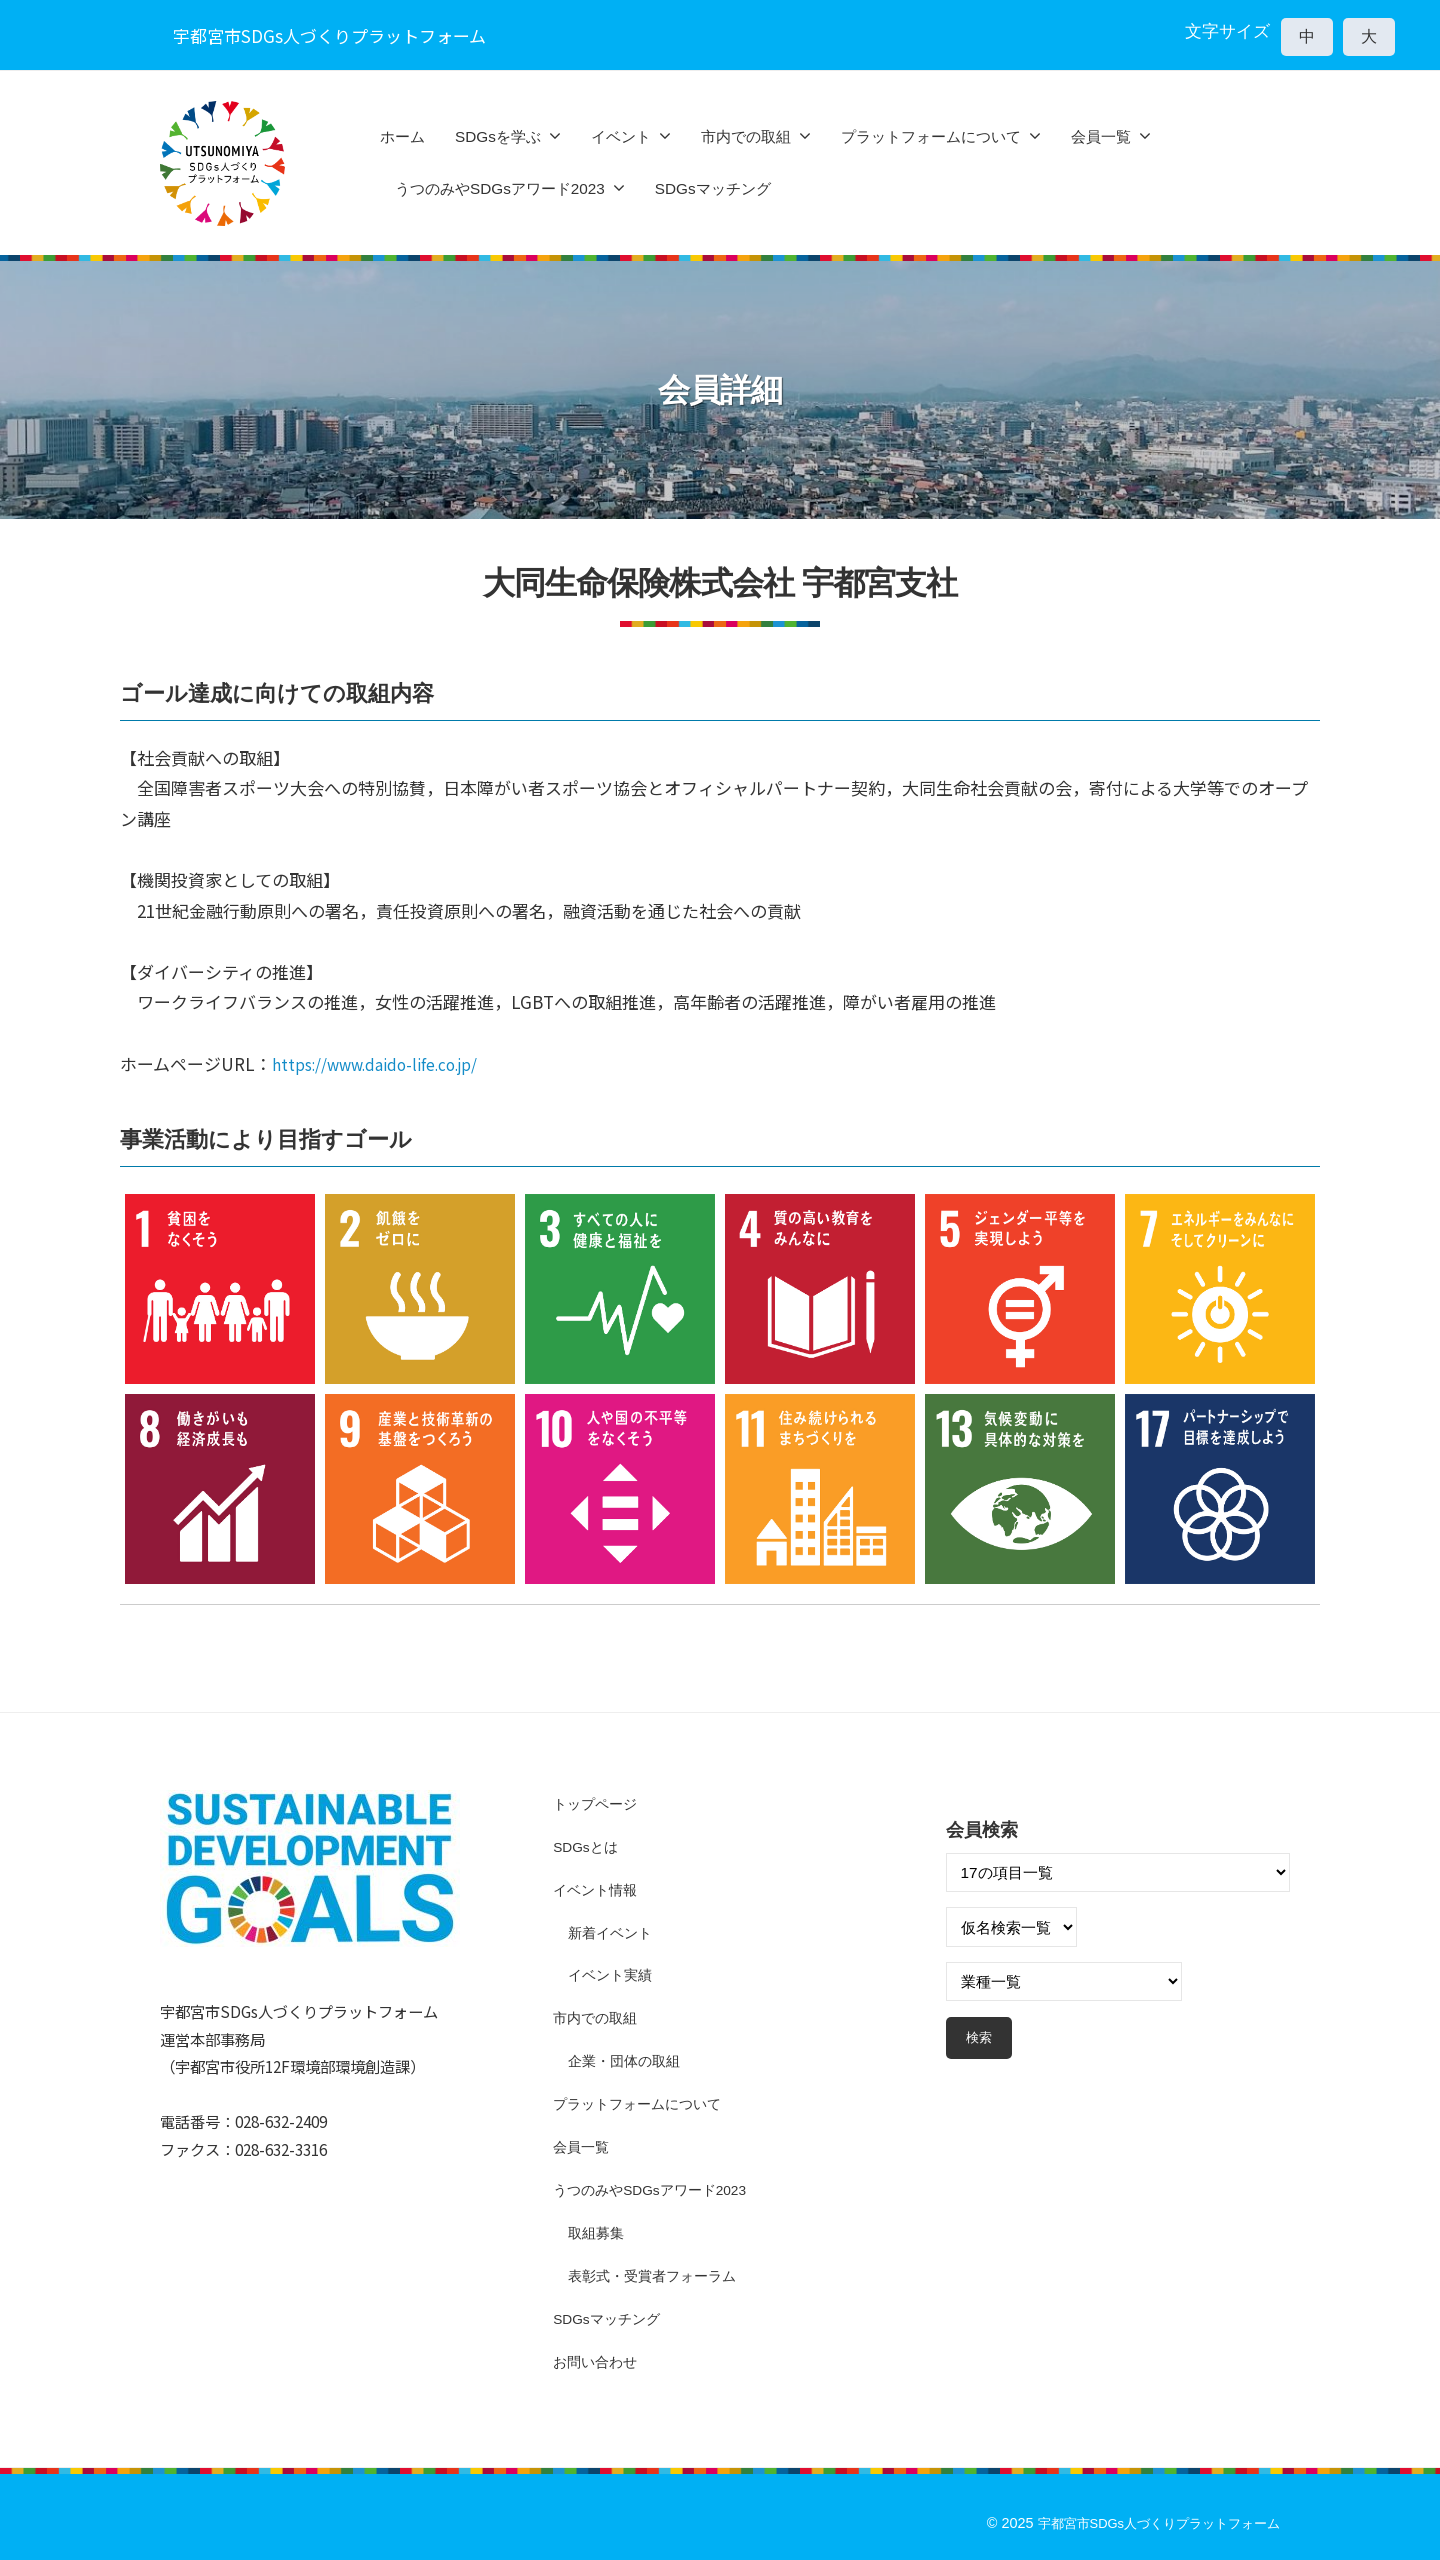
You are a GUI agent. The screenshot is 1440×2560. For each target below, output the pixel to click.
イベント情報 (598, 1888)
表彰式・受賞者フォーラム (658, 2274)
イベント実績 (613, 1974)
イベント (621, 136)
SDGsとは (588, 1846)
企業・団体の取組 (628, 2060)
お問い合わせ (598, 2360)
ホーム (402, 136)
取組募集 (598, 2231)
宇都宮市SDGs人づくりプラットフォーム (1148, 2522)
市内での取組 (746, 136)
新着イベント (613, 1931)
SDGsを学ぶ (498, 136)
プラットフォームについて (931, 136)
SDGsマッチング (713, 188)
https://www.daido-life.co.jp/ (389, 1063)
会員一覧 (1101, 136)
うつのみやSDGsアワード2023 (500, 188)
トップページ (598, 1803)
